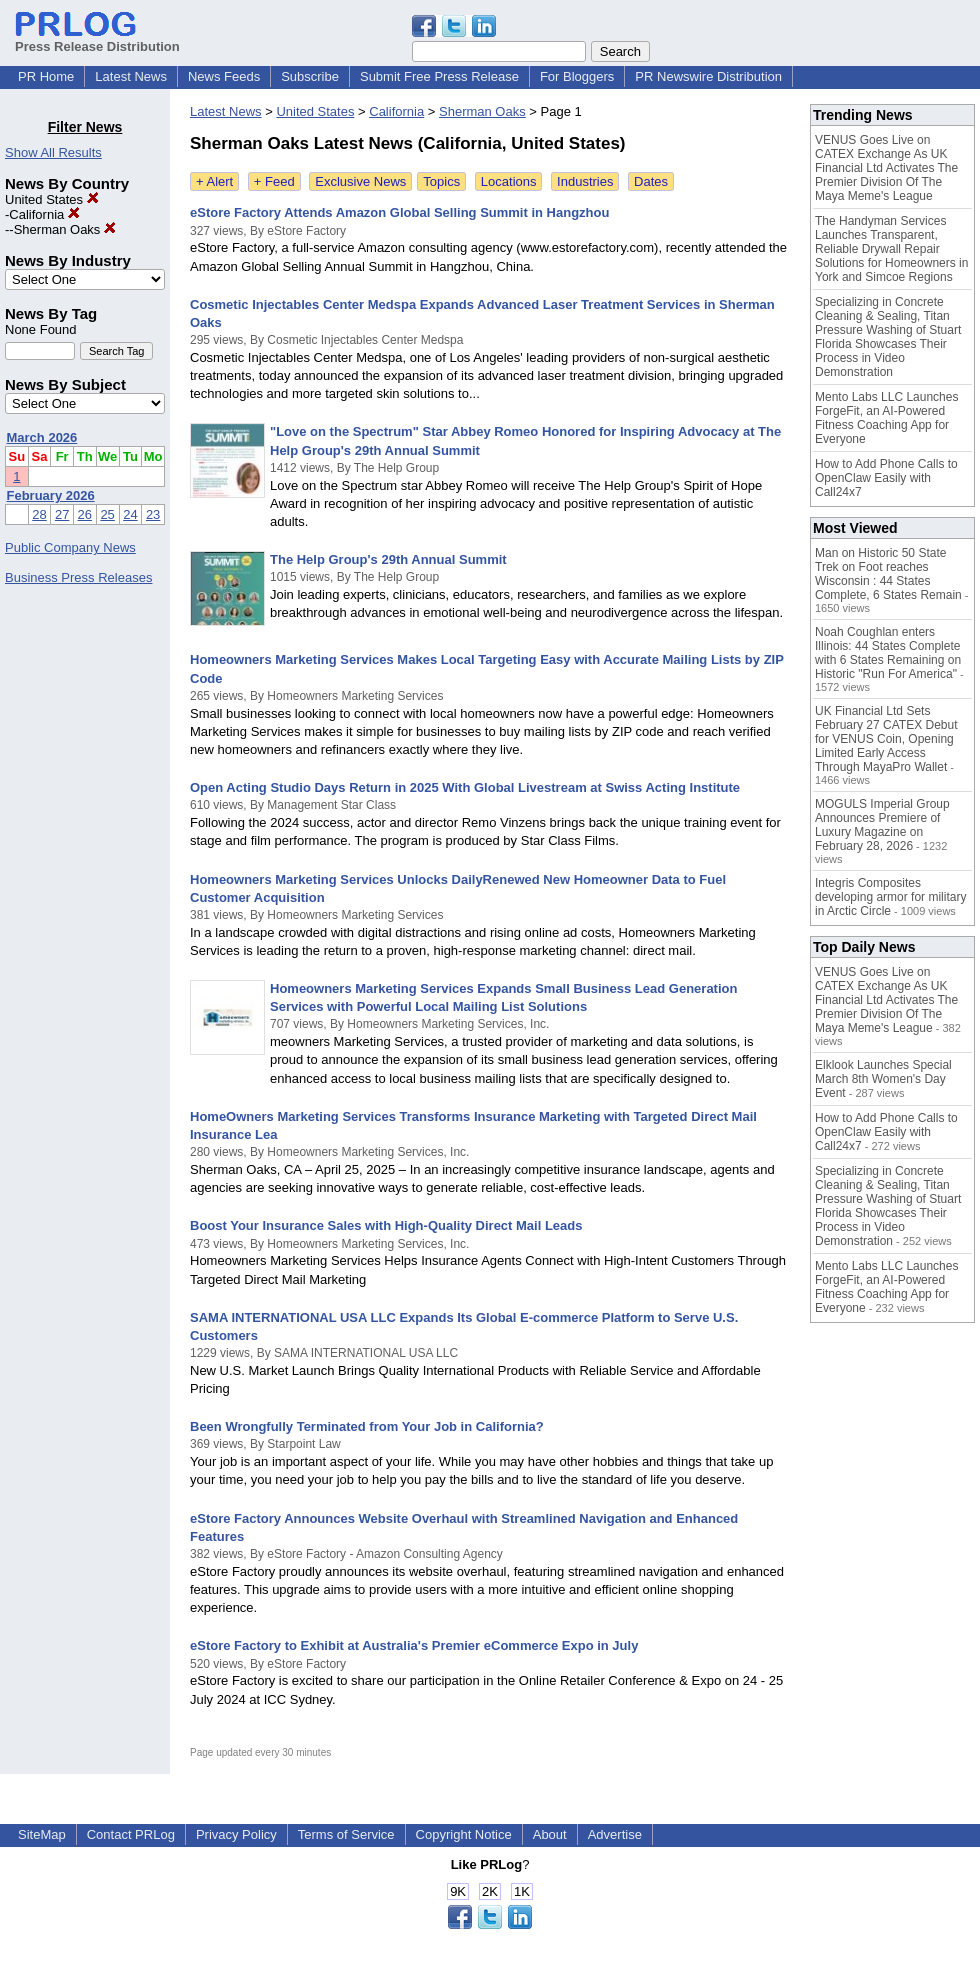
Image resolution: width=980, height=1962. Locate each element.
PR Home (46, 76)
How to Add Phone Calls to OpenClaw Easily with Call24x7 (886, 478)
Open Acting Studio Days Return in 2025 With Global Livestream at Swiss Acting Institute (465, 787)
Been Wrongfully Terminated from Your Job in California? (367, 1426)
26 (85, 514)
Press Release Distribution (97, 39)
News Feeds (224, 76)
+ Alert (214, 181)
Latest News (131, 76)
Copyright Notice (464, 1834)
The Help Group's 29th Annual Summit (388, 559)
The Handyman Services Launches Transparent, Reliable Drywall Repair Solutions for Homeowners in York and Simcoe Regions (891, 249)
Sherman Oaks (65, 229)
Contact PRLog (131, 1834)
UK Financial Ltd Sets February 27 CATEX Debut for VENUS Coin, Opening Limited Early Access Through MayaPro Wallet (886, 739)
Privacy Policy (236, 1834)
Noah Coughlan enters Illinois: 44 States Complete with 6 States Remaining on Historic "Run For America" (888, 653)
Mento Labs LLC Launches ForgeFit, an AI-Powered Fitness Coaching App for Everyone (886, 418)
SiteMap (42, 1834)
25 (107, 514)
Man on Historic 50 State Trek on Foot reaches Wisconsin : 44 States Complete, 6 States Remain (888, 574)
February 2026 (51, 495)
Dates (651, 181)
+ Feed (274, 181)
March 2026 (42, 437)
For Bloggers (577, 76)
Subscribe (310, 76)
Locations (509, 181)
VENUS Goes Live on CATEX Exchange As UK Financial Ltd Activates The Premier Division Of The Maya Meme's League (886, 168)
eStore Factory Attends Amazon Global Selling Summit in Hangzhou (399, 212)
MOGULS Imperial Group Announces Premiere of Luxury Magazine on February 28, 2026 (882, 825)
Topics (441, 181)
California (44, 214)
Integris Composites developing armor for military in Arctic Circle (890, 897)
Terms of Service (346, 1834)
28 (39, 514)
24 (130, 514)
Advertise (615, 1834)
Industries (585, 181)
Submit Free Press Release (439, 76)
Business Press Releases (78, 577)
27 (62, 514)
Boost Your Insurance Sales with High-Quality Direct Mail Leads (386, 1225)
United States (52, 199)
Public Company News (70, 547)
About (550, 1834)
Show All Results (53, 152)
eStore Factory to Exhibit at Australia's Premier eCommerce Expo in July (414, 1645)
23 (153, 514)
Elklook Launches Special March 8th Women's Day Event (883, 1079)
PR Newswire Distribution (708, 76)
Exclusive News (360, 181)
